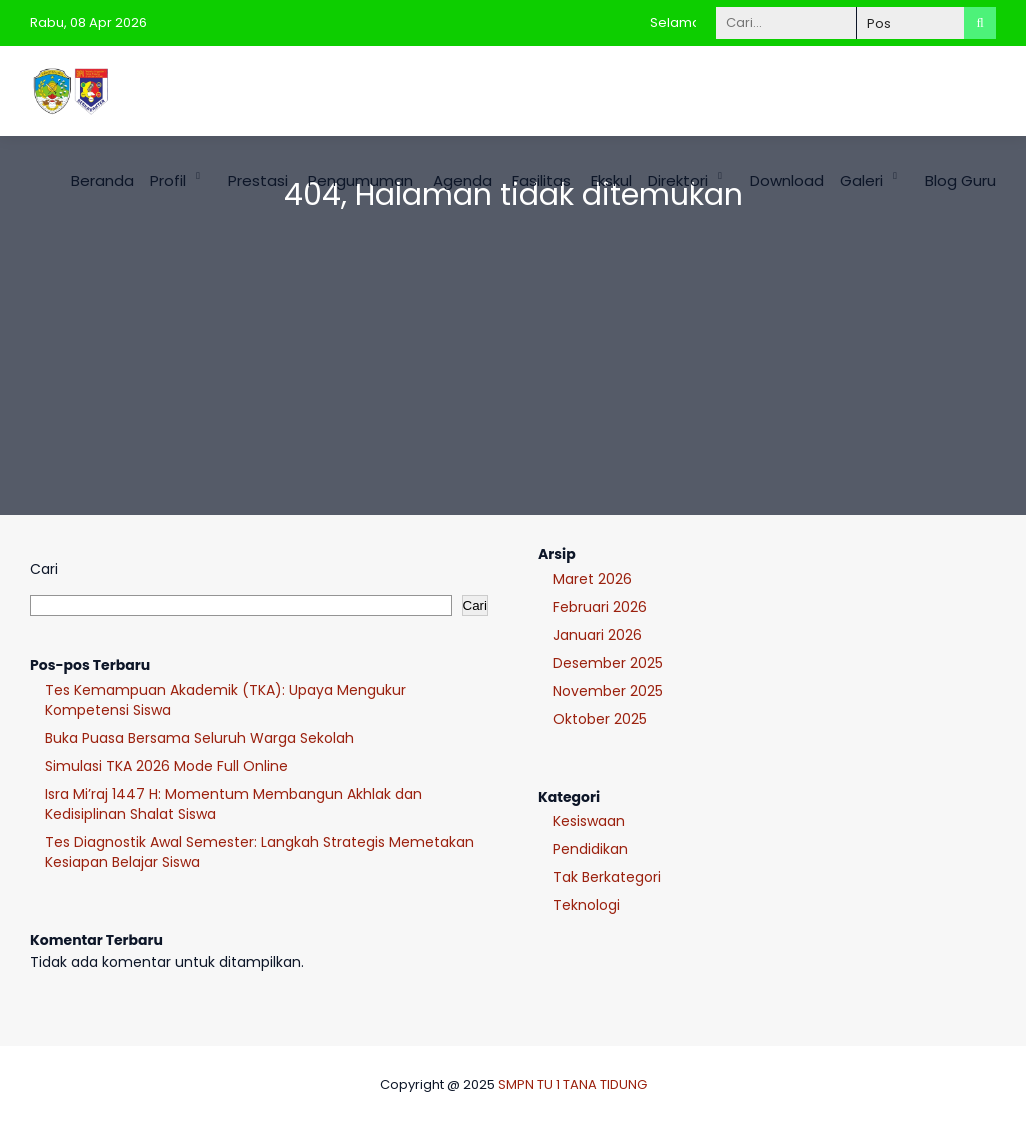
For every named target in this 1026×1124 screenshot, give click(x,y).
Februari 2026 (600, 607)
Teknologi (586, 905)
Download (787, 180)
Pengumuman (360, 180)
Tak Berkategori (607, 877)
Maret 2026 (592, 579)
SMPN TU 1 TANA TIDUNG (572, 1084)
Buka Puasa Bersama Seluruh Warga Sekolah (199, 738)
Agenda (462, 180)
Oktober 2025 (600, 719)
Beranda (102, 180)
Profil (168, 180)
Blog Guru (960, 180)
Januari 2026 (597, 635)
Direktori (678, 180)
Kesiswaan (589, 821)
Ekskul (611, 180)
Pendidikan (590, 849)
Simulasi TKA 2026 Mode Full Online (166, 766)
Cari (44, 569)
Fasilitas (541, 180)
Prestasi (258, 180)
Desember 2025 (608, 663)
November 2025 (608, 691)
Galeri (861, 180)
